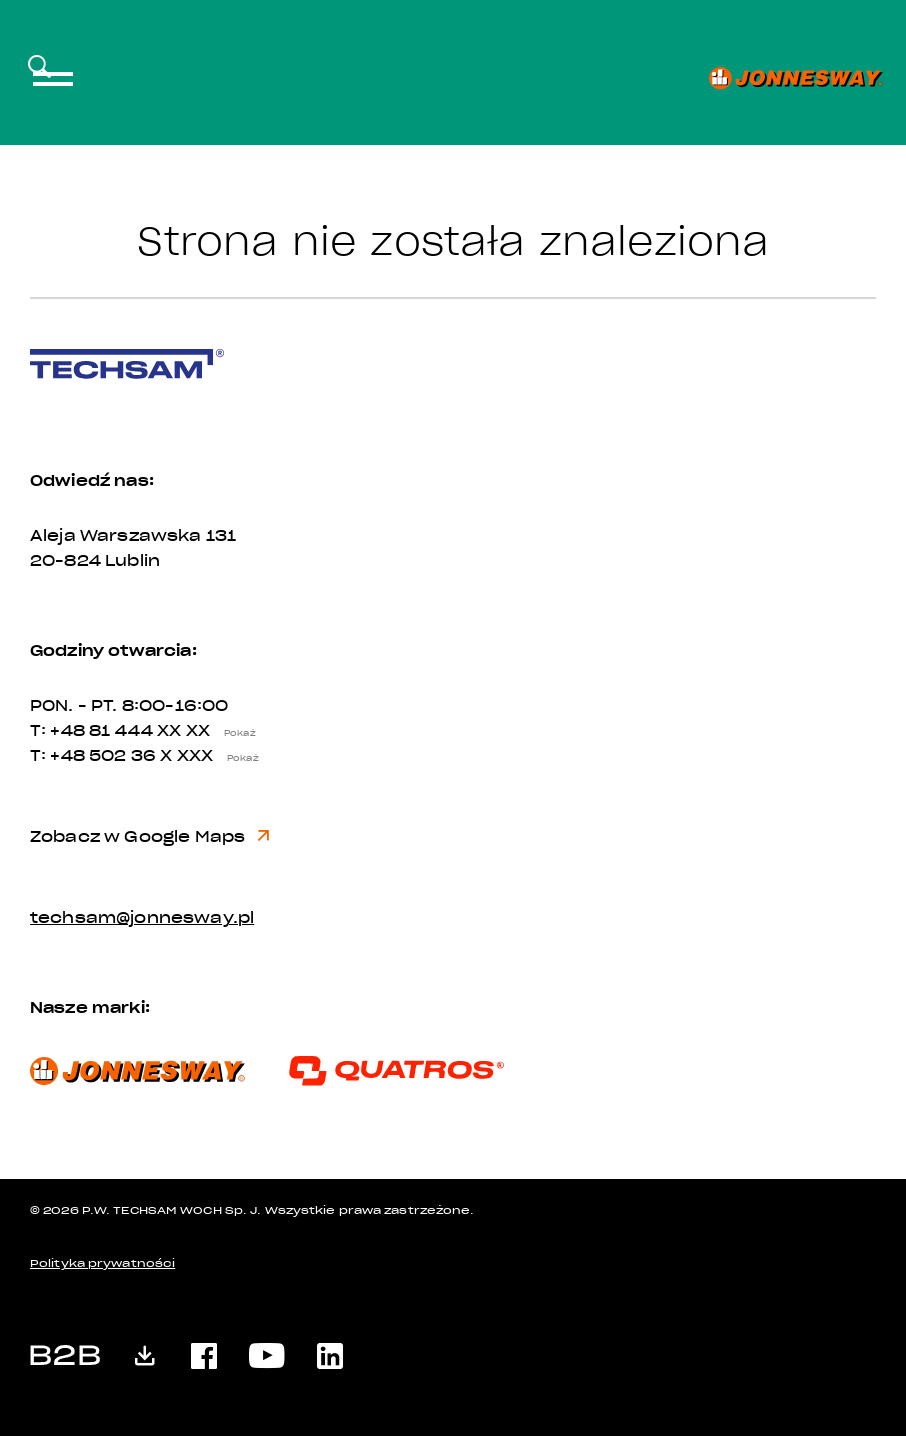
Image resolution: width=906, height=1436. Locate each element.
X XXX (214, 756)
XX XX (211, 731)
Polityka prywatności (102, 1263)
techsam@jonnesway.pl (142, 918)
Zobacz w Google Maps (149, 837)
